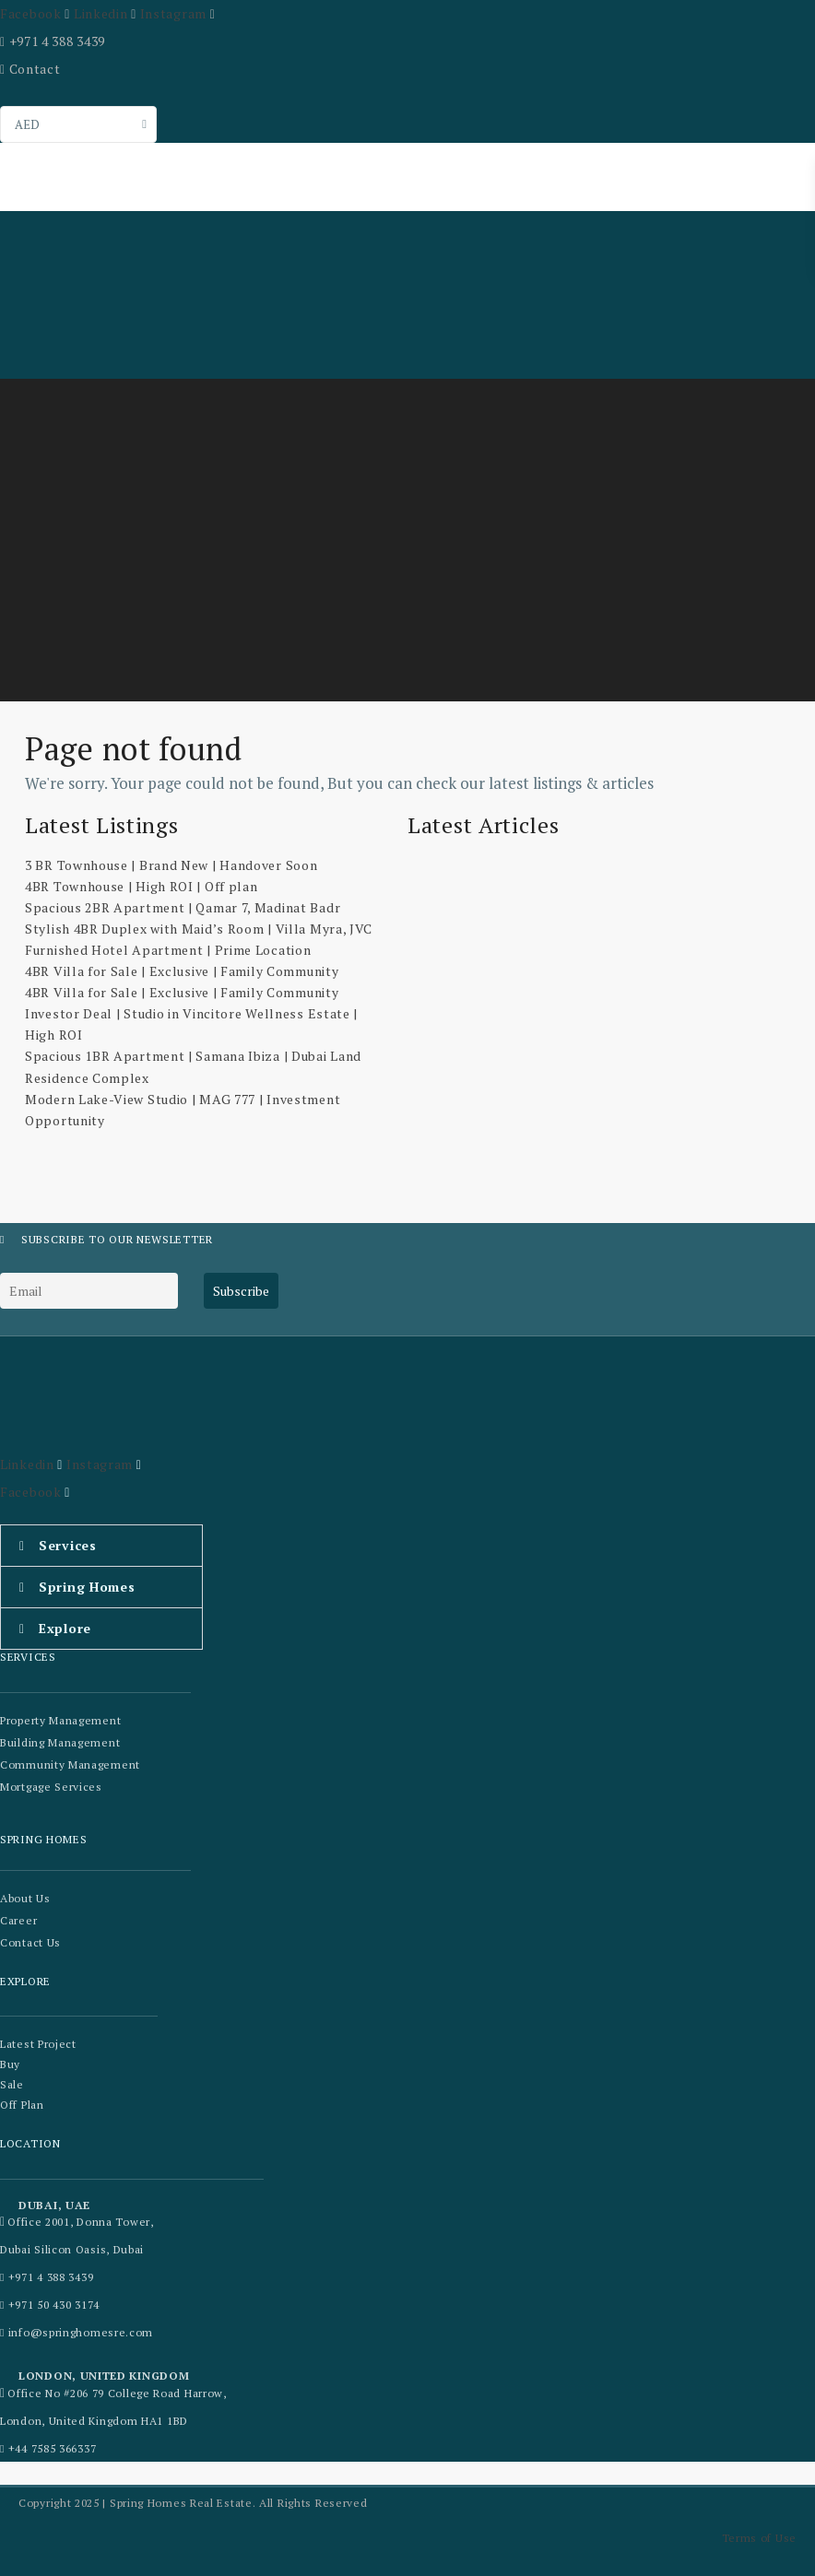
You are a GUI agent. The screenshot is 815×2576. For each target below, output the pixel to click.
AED (27, 124)
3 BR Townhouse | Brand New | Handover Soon (171, 865)
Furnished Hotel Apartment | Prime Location (168, 950)
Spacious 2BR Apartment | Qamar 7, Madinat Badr (182, 907)
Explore (65, 1628)
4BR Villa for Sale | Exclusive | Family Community (181, 971)
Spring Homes (87, 1586)
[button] (101, 1545)
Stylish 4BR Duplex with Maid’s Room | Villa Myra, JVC (198, 928)
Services (68, 1545)
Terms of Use (759, 2538)
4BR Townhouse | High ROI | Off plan (141, 886)
